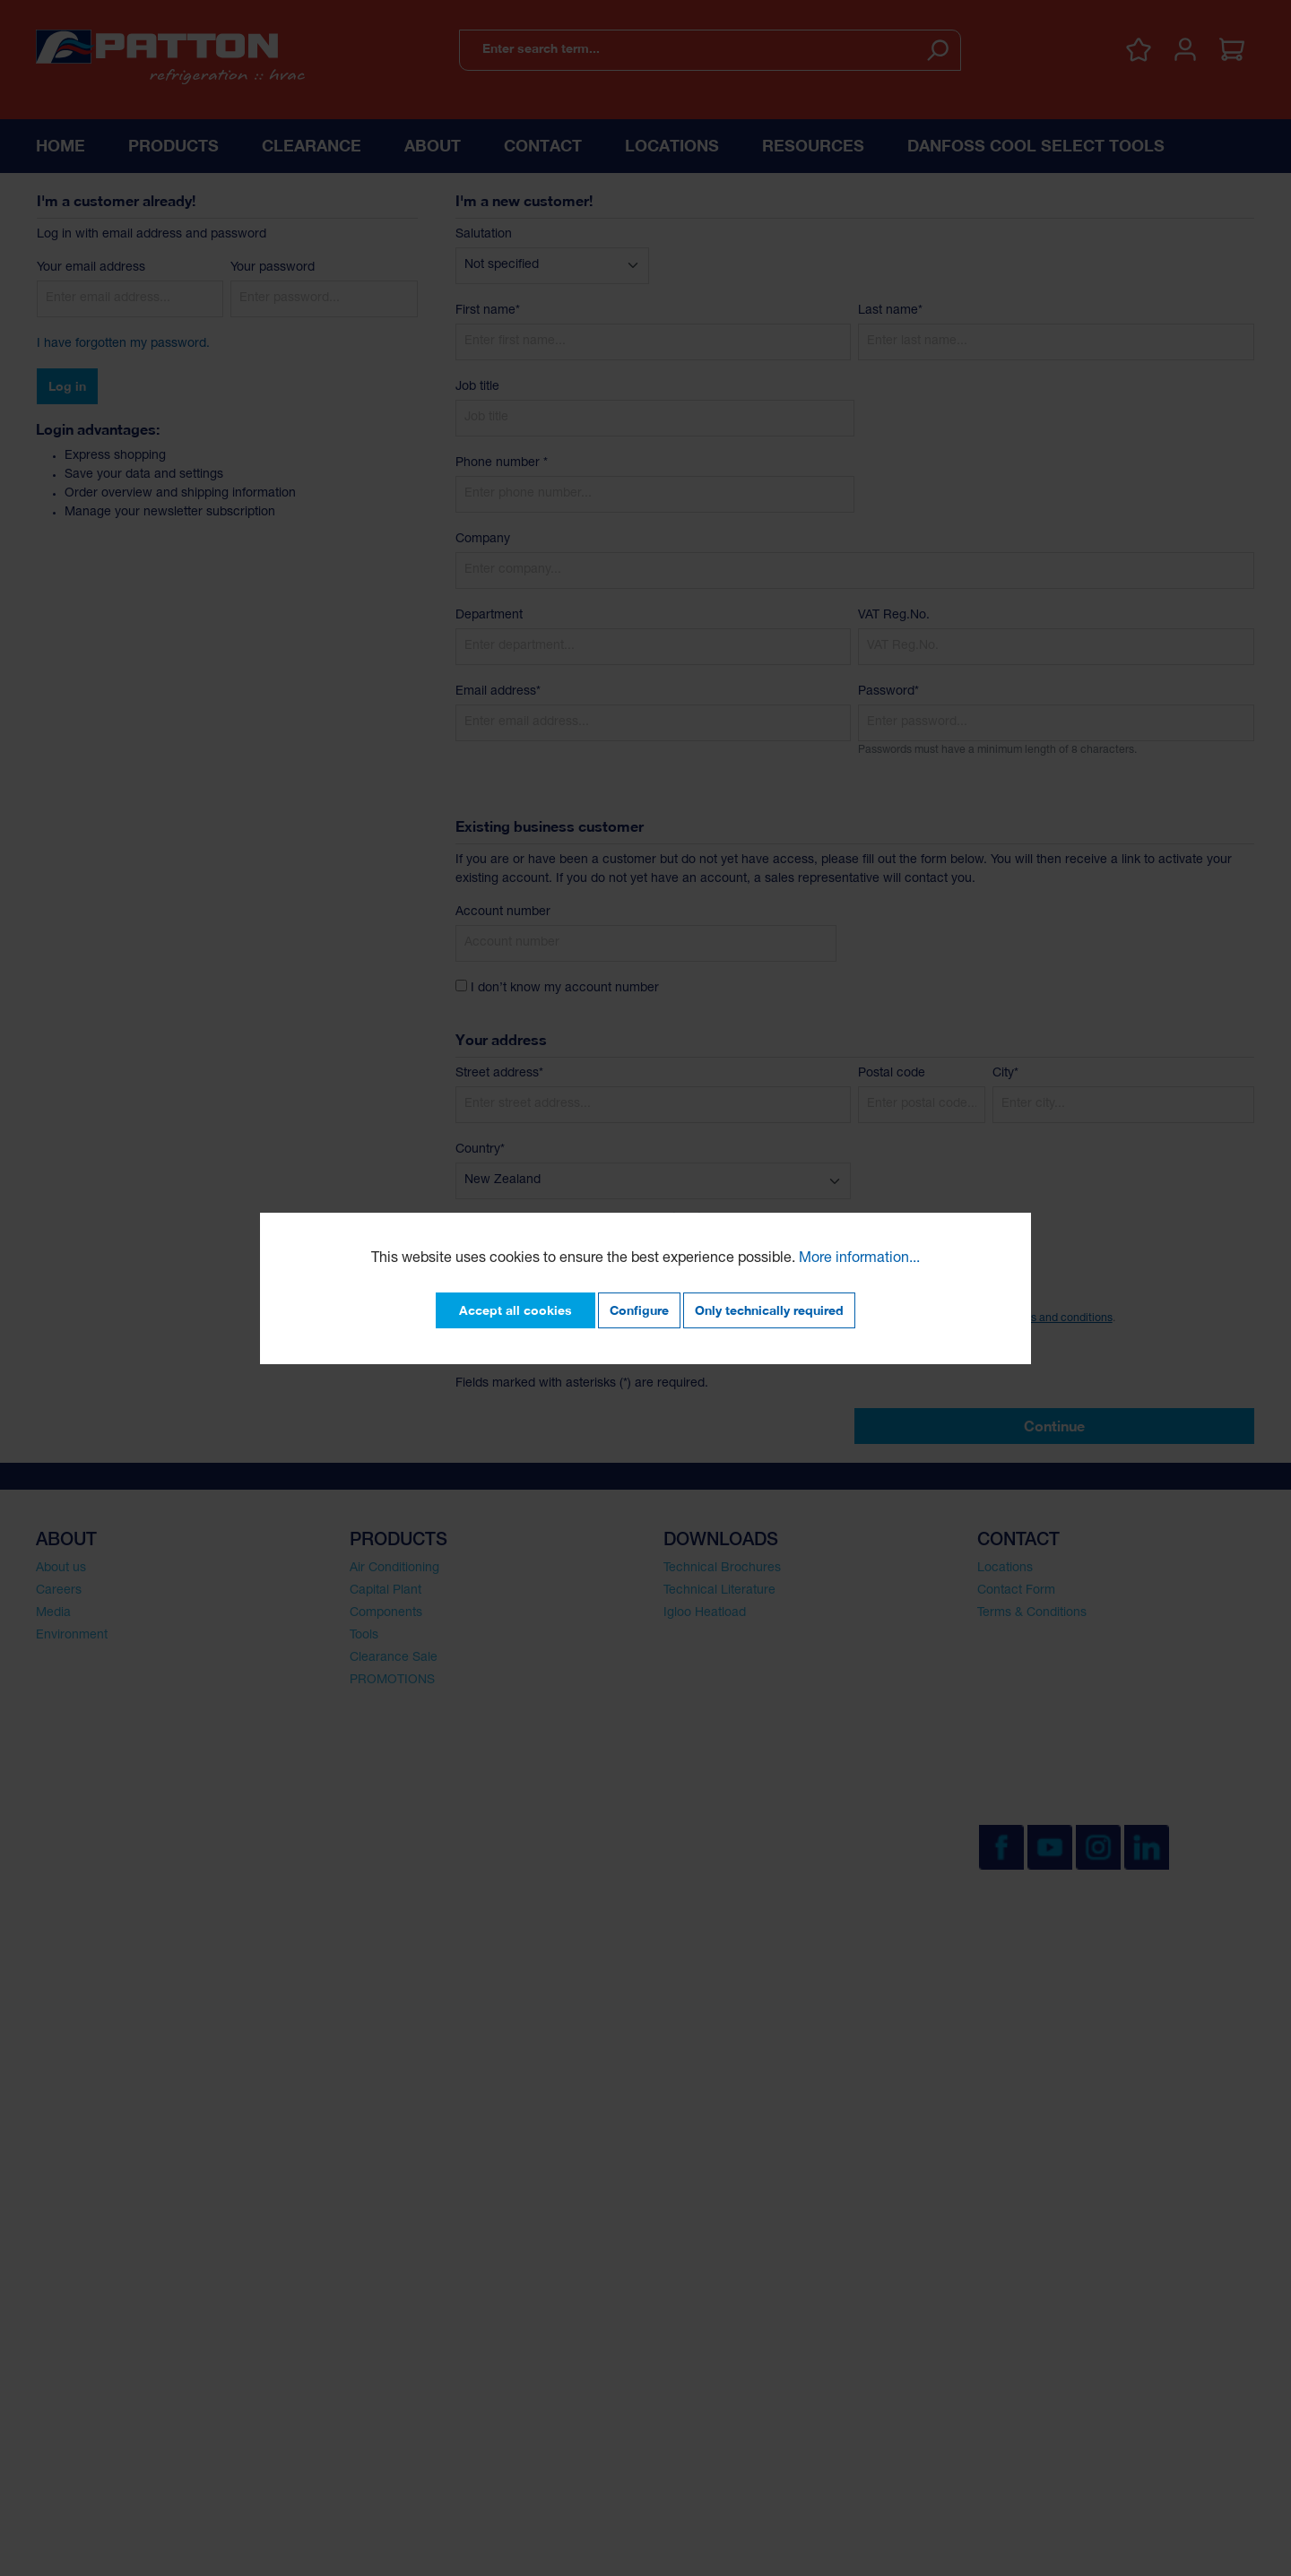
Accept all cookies (515, 1310)
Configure (639, 1310)
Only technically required (769, 1310)
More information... (859, 1259)
